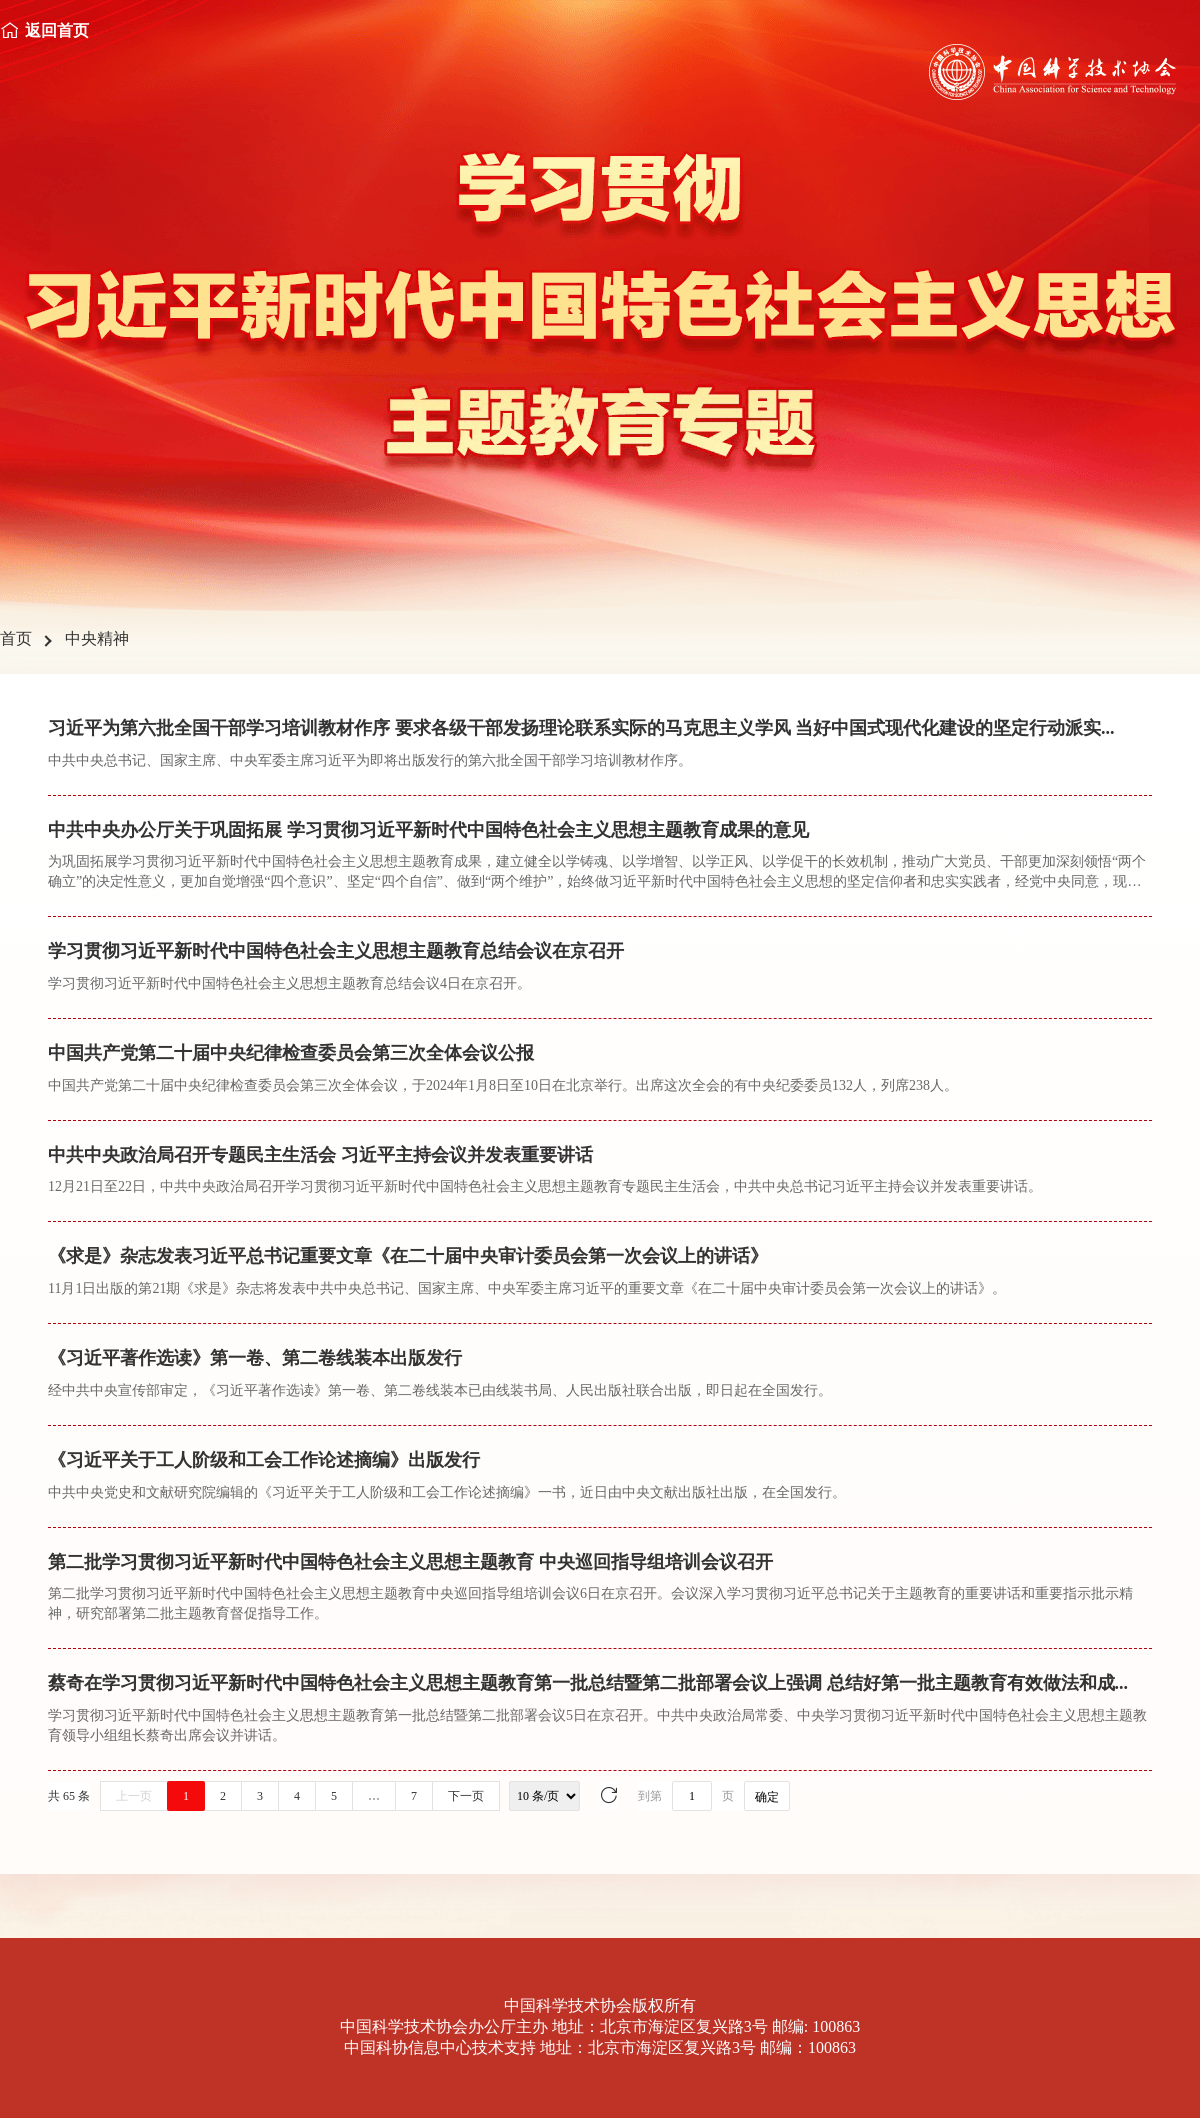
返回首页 (57, 30)
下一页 (466, 1796)
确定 (767, 1797)
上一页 (134, 1796)
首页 (16, 638)
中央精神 (97, 638)
